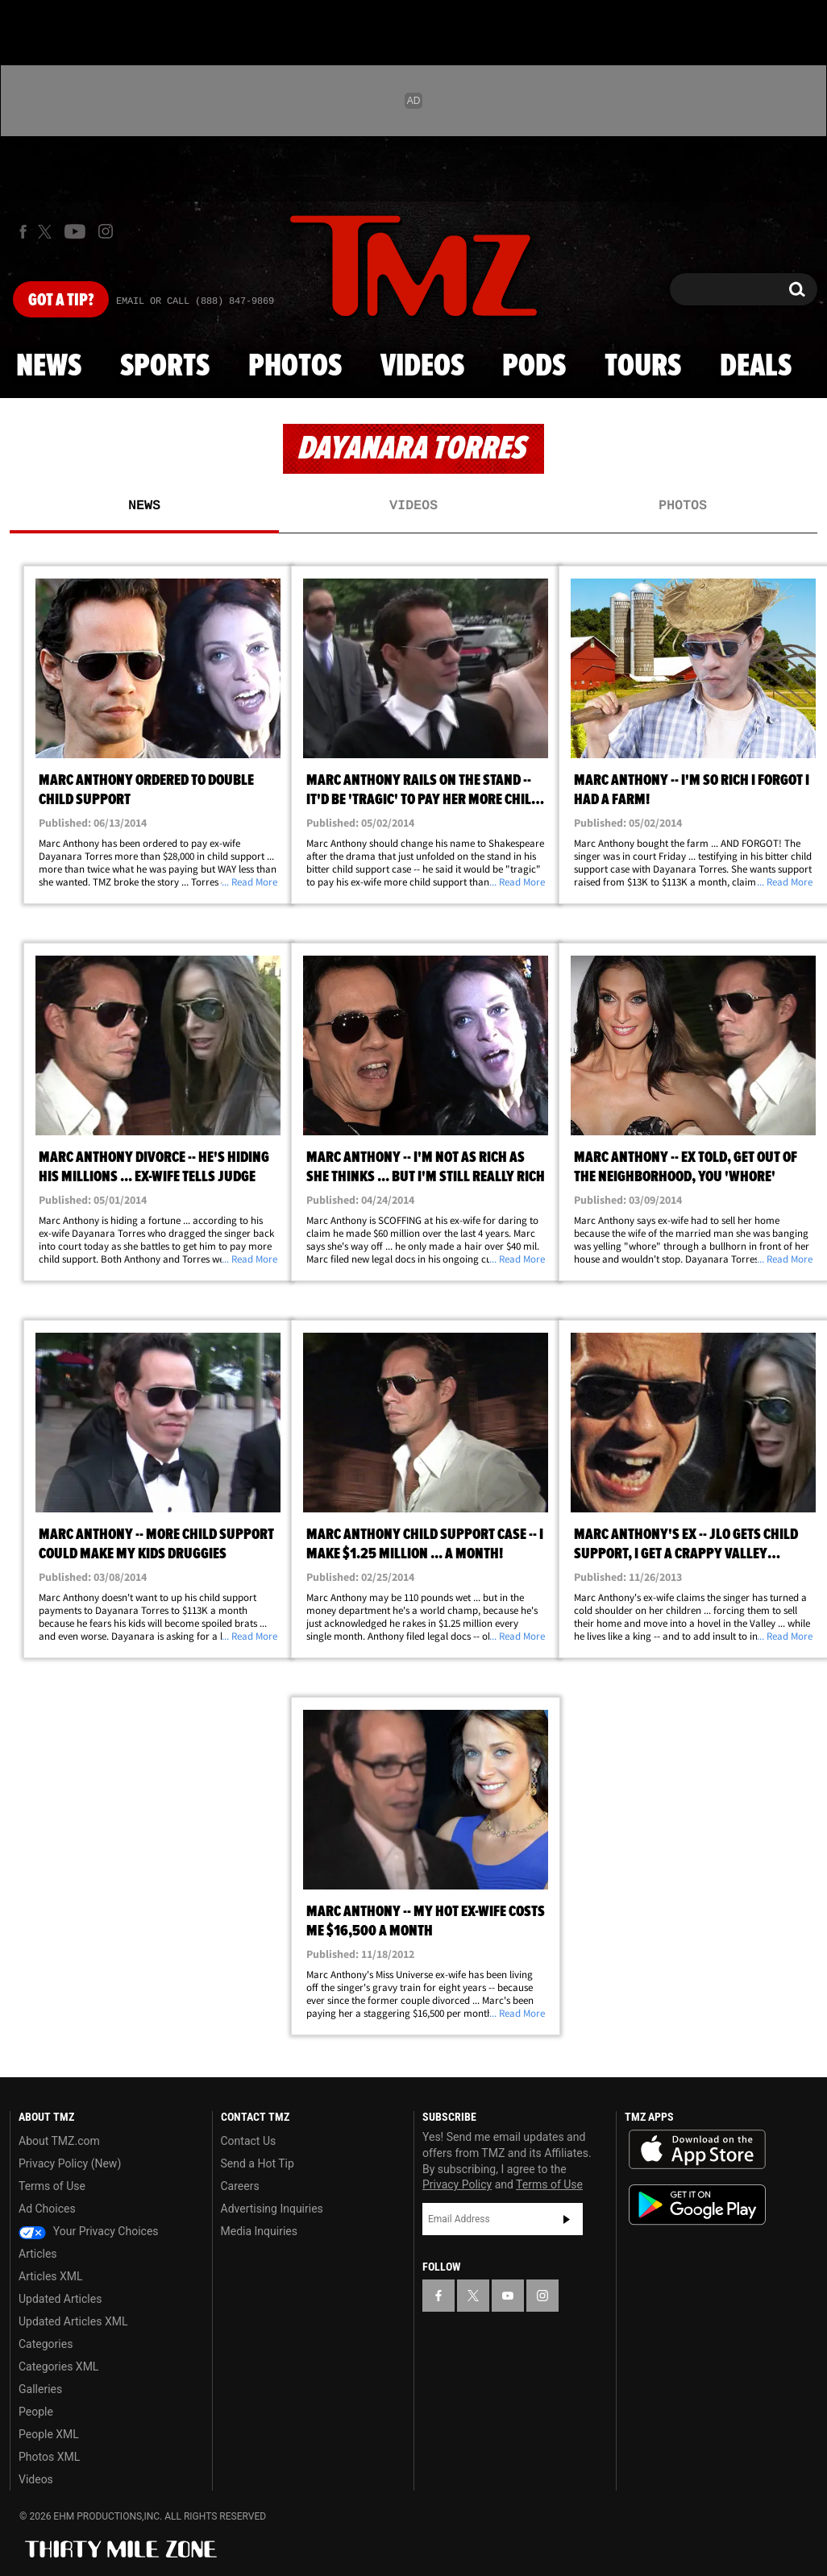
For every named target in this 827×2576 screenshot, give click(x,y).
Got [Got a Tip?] (61, 300)
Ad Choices (47, 2208)
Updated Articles (60, 2298)
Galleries (40, 2389)
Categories (46, 2343)
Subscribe (567, 2219)
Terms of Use (52, 2186)
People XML (49, 2434)
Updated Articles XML (73, 2321)
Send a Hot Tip (257, 2163)
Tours (643, 366)
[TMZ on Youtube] (75, 231)
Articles (38, 2253)
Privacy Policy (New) (70, 2163)
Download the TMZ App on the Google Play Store (697, 2204)
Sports (165, 366)
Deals (756, 366)
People (36, 2411)
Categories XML (58, 2366)
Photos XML (49, 2456)
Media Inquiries (259, 2231)
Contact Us (248, 2140)
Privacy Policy (457, 2184)
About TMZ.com (59, 2140)
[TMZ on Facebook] (23, 231)
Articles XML (51, 2276)
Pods (534, 366)
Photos (295, 366)
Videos (422, 366)
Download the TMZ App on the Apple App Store (697, 2150)
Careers (240, 2186)
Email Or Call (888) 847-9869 (195, 301)
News (48, 366)
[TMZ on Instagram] (105, 231)
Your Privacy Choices (89, 2231)
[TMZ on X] (47, 231)
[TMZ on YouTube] (508, 2295)
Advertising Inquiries (272, 2208)
